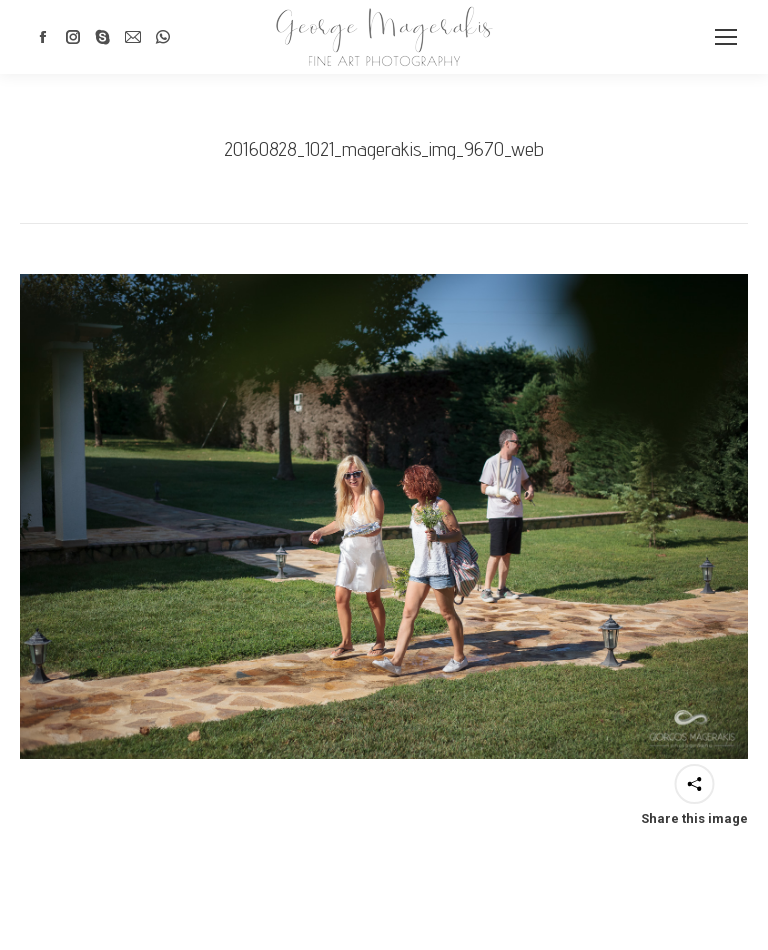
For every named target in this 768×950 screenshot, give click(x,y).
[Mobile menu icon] (726, 37)
